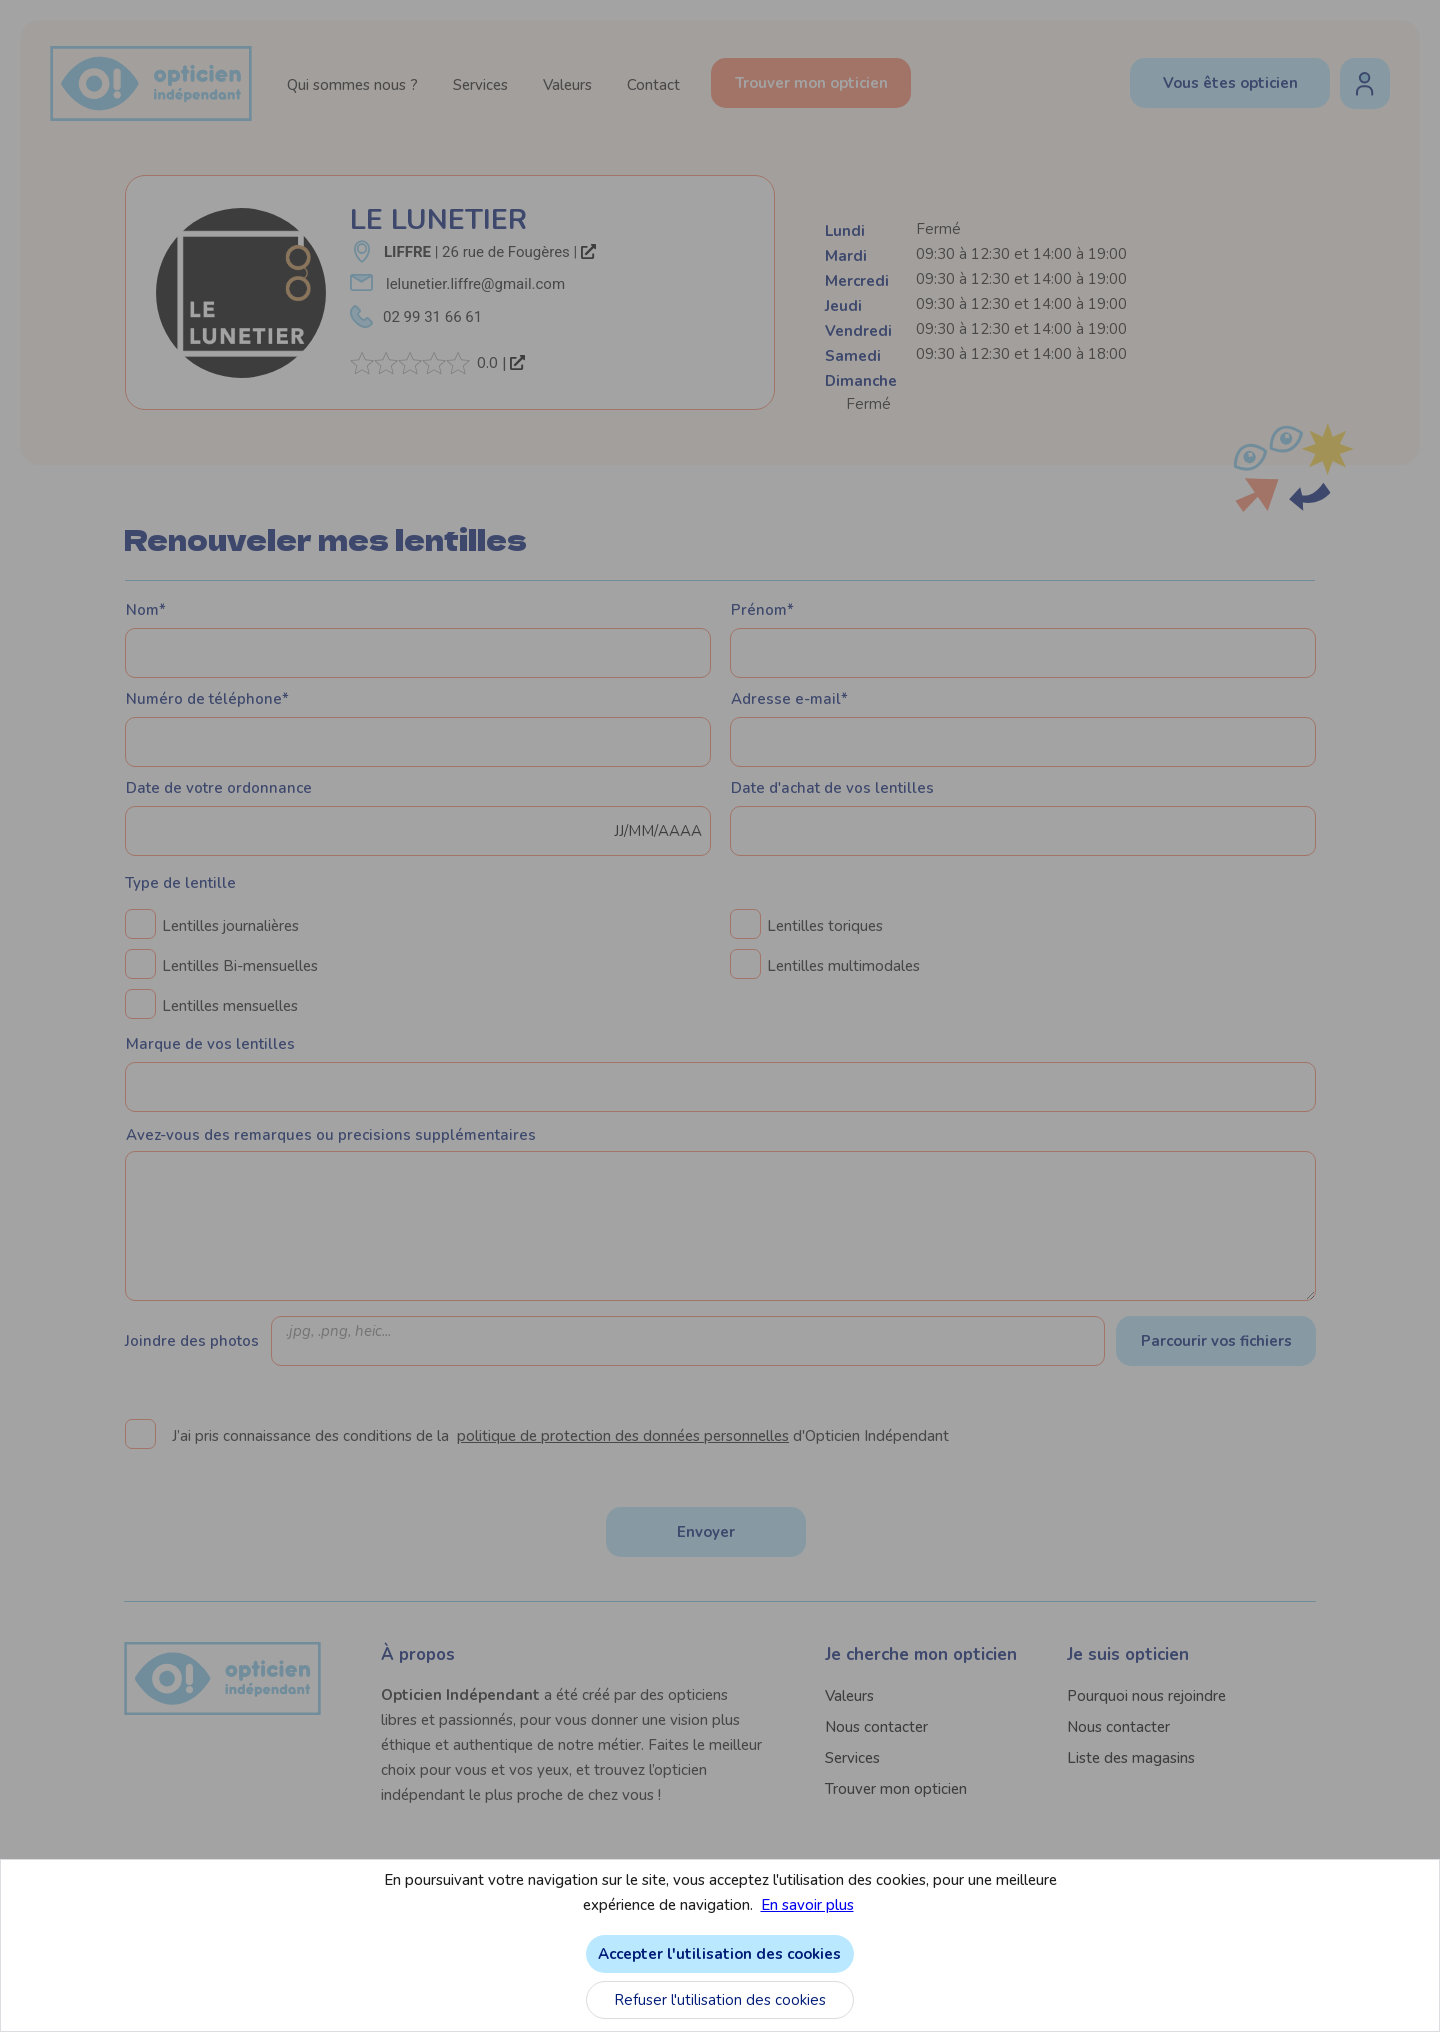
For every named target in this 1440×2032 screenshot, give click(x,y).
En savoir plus (1251, 1905)
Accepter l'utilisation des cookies (1163, 1954)
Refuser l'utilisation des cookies (1164, 2000)
